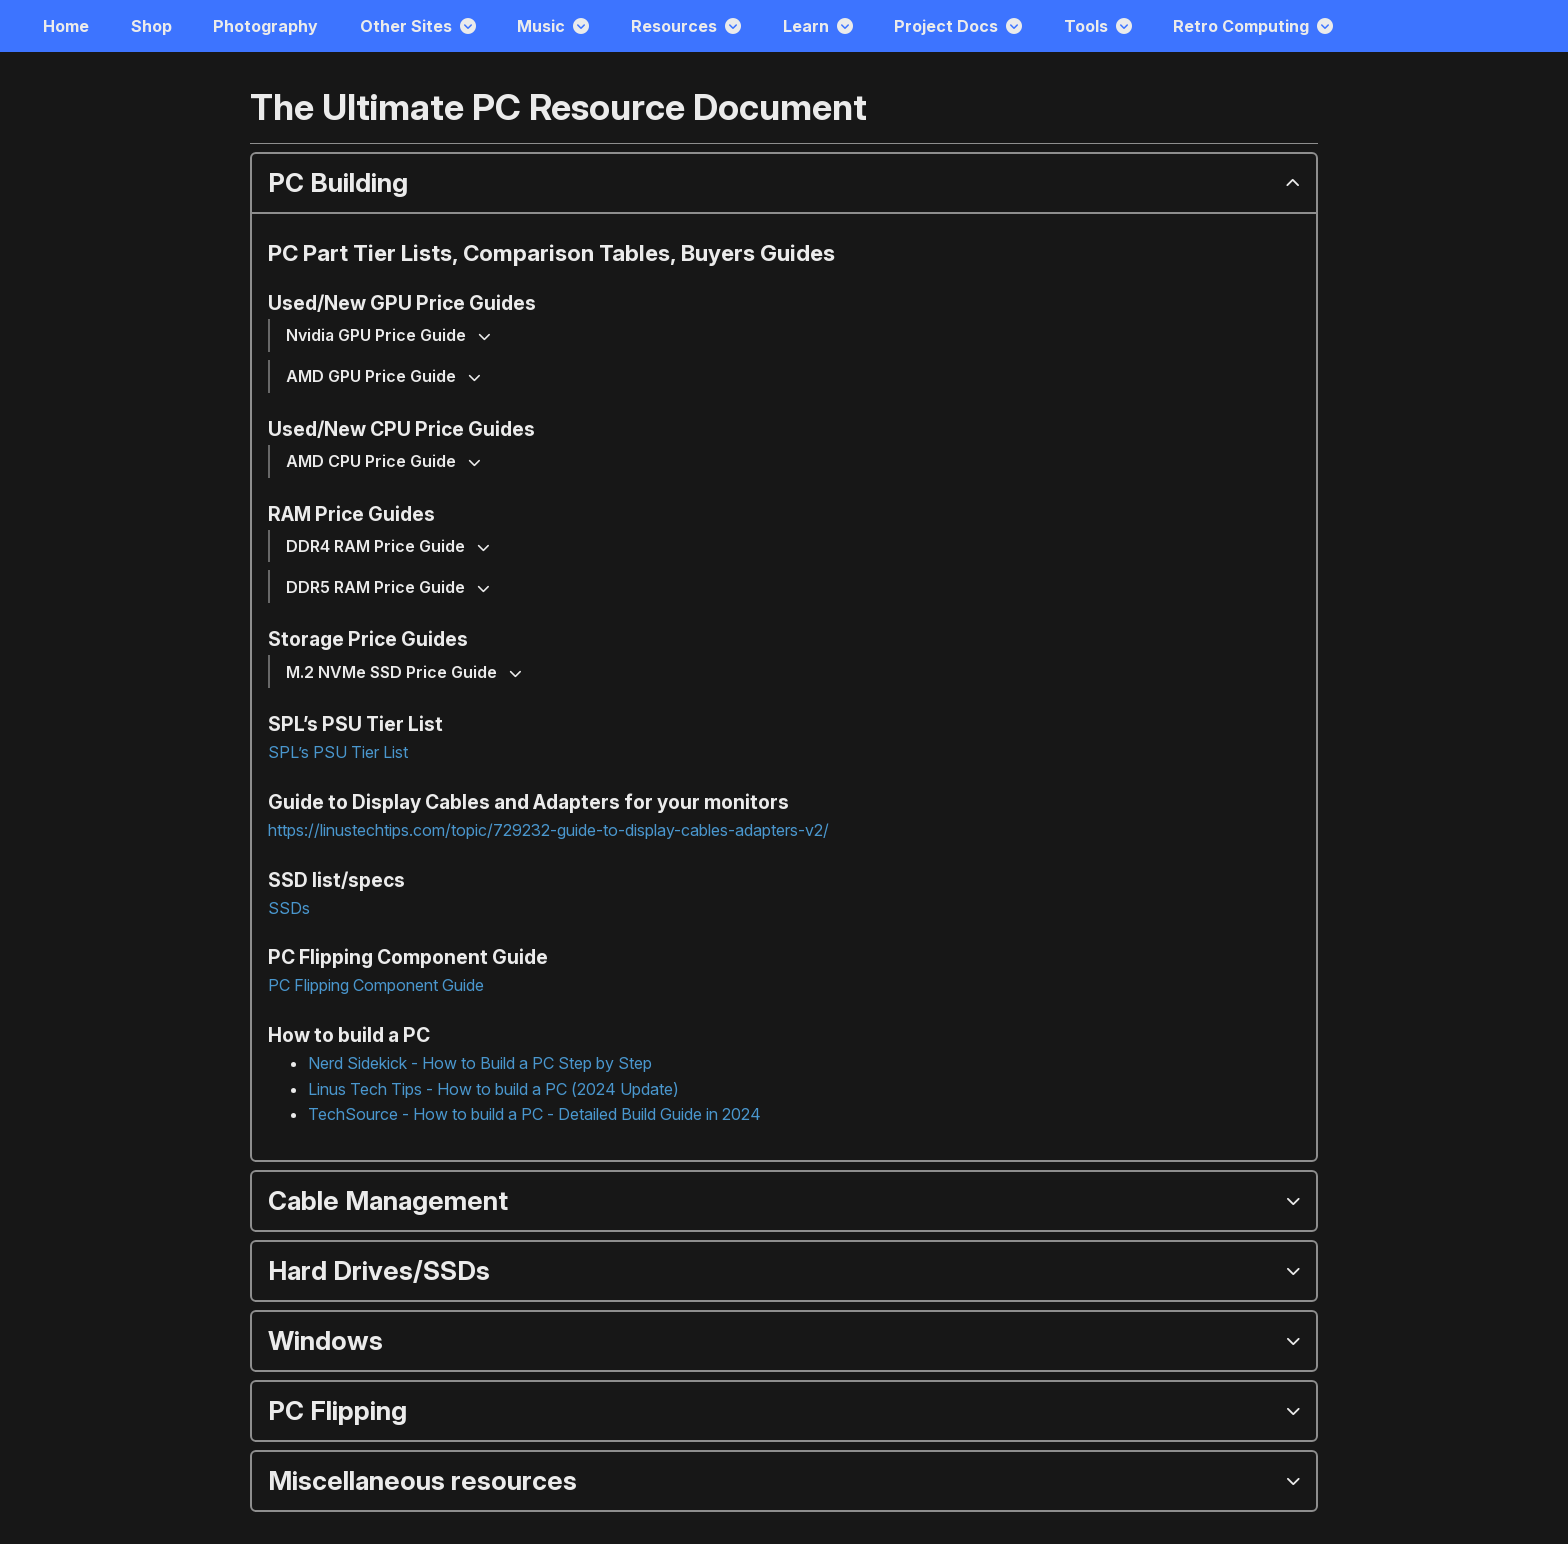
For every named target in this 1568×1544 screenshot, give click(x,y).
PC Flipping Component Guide (376, 985)
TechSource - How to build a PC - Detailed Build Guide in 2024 (534, 1114)
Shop (151, 26)
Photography (265, 26)
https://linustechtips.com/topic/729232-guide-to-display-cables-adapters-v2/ (548, 830)
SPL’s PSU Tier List (338, 752)
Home (66, 26)
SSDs (289, 908)
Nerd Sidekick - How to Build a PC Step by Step (480, 1063)
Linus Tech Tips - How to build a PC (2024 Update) (493, 1089)
